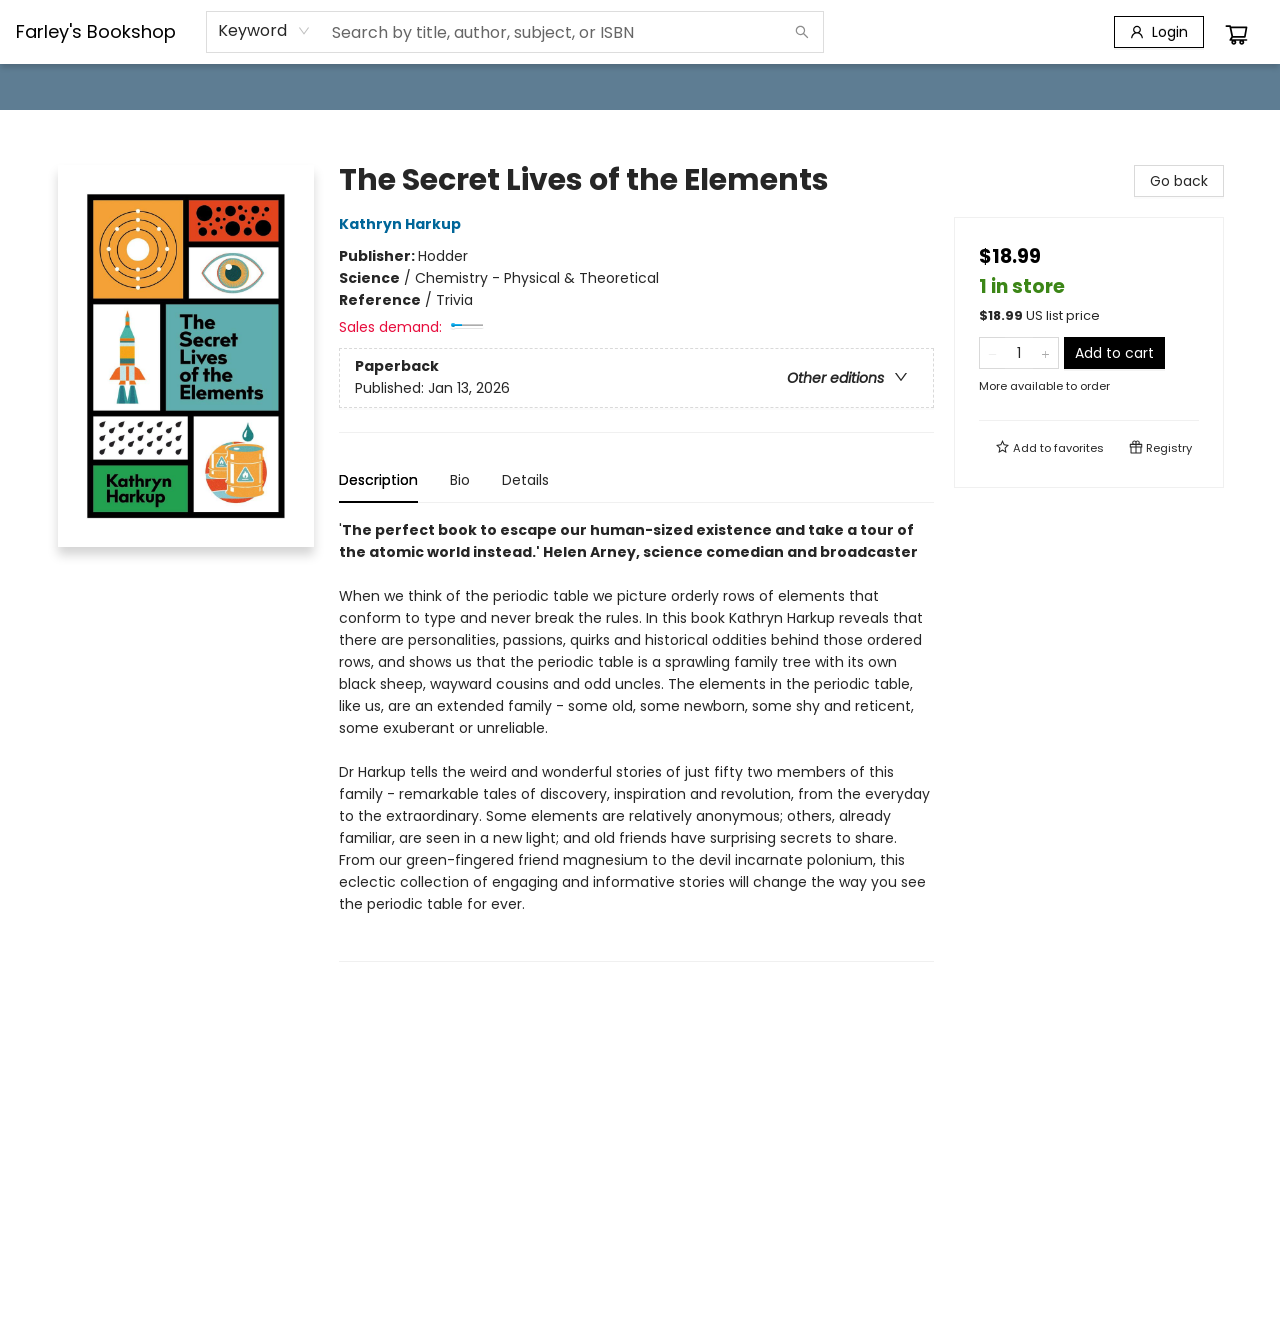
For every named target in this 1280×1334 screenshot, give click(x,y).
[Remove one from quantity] (992, 353)
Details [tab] (525, 480)
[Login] (1159, 32)
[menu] (640, 87)
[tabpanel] (636, 740)
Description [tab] (378, 480)
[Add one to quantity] (1045, 353)
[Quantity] (1019, 353)
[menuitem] (57, 87)
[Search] (802, 32)
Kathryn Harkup (403, 224)
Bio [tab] (460, 480)
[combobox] (264, 31)
